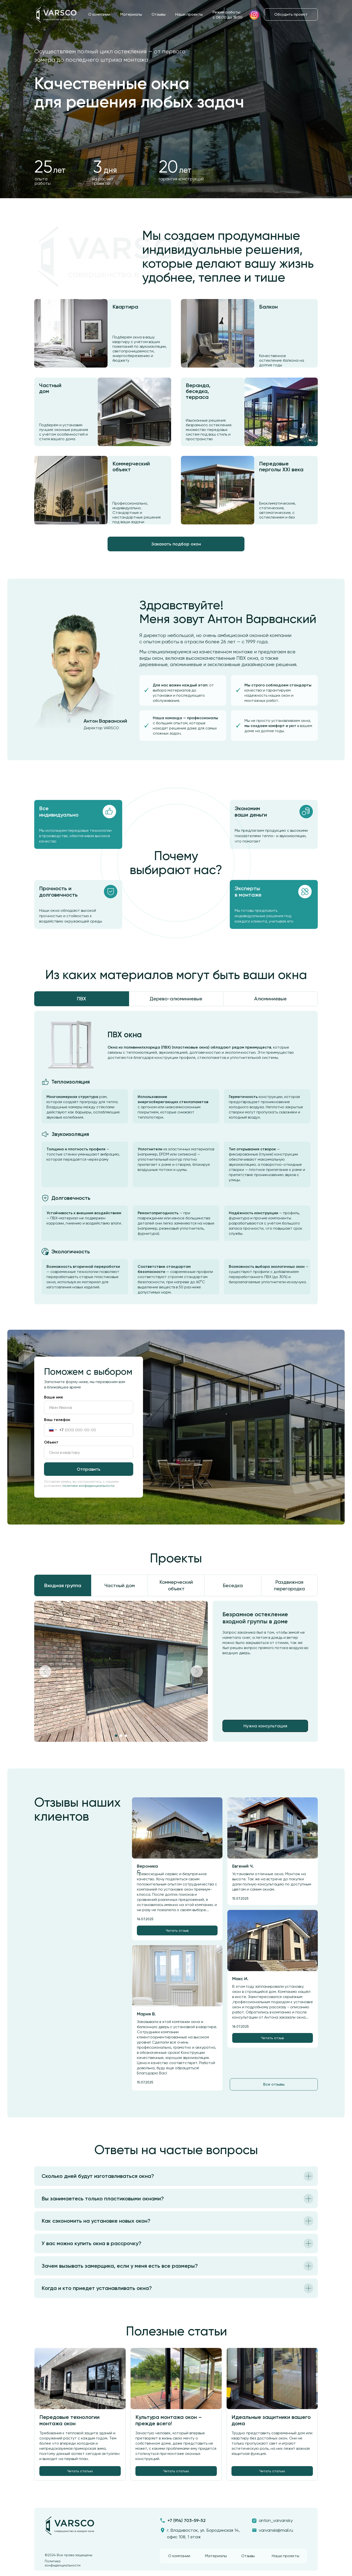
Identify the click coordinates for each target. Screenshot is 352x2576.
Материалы (131, 14)
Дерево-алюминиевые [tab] (176, 999)
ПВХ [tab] (81, 999)
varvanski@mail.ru (276, 2530)
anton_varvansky (276, 2520)
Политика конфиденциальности (62, 2563)
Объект (51, 1442)
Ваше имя (53, 1397)
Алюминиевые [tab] (270, 999)
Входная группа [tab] (62, 1585)
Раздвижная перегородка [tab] (289, 1585)
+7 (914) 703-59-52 (186, 2520)
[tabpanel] (176, 1167)
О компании (99, 14)
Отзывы (158, 14)
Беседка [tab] (233, 1585)
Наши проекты (189, 14)
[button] (291, 14)
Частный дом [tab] (119, 1585)
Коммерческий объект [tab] (176, 1585)
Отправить (88, 1469)
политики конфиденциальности (88, 1486)
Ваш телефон (57, 1419)
